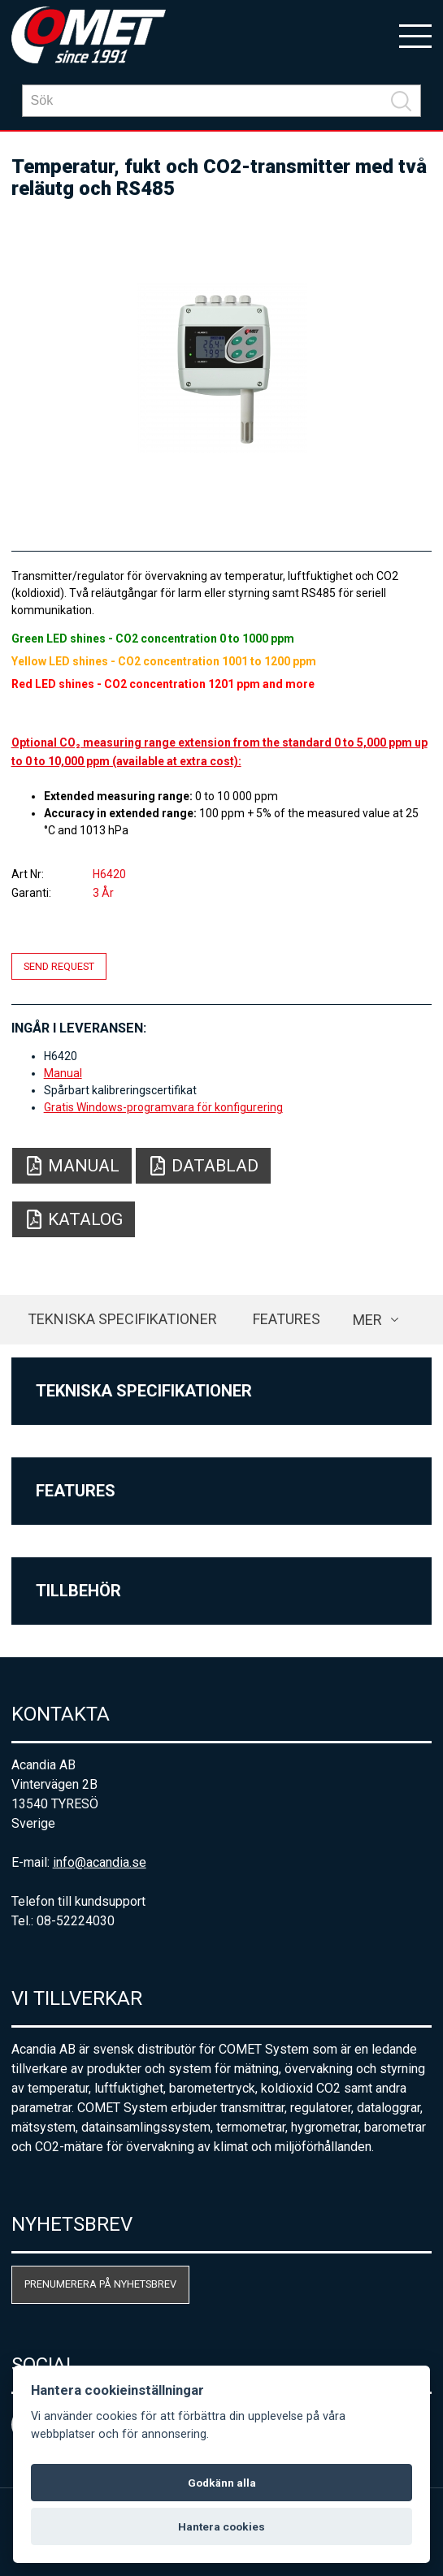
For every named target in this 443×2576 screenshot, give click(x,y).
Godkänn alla (222, 2482)
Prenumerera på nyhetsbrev (100, 2284)
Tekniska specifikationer (122, 1318)
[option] (221, 368)
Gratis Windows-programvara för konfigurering (163, 1107)
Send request (59, 966)
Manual (63, 1073)
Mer (367, 1319)
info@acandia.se (99, 1862)
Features (286, 1318)
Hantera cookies (221, 2526)
